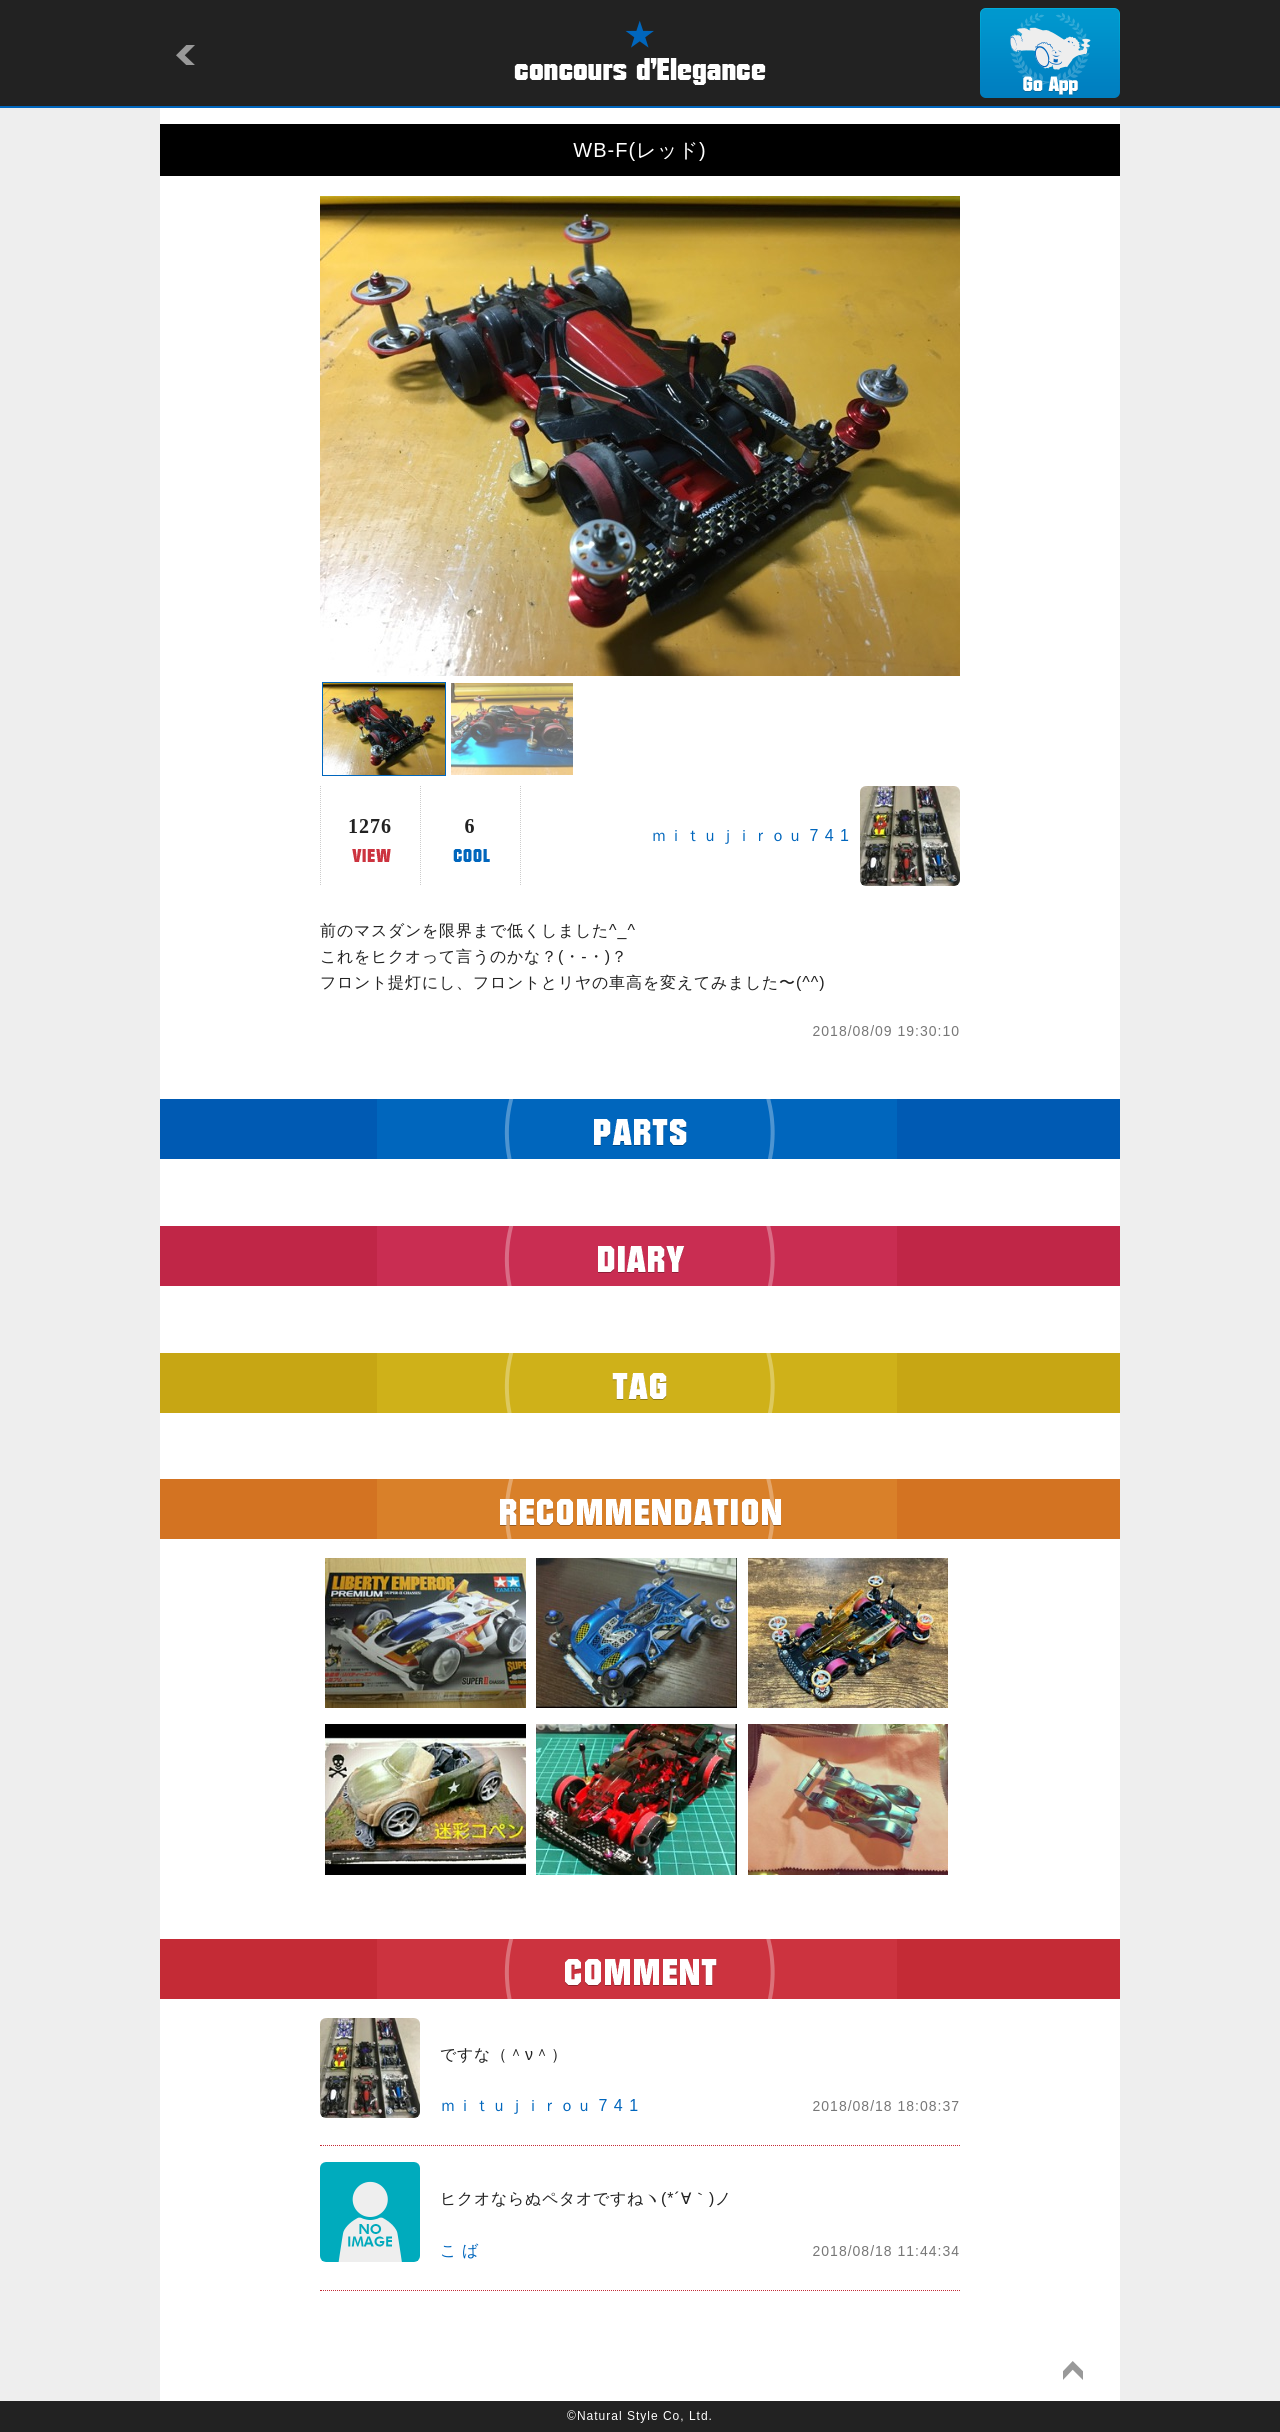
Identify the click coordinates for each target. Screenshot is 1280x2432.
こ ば (459, 2250)
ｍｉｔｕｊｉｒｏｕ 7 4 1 (750, 835)
